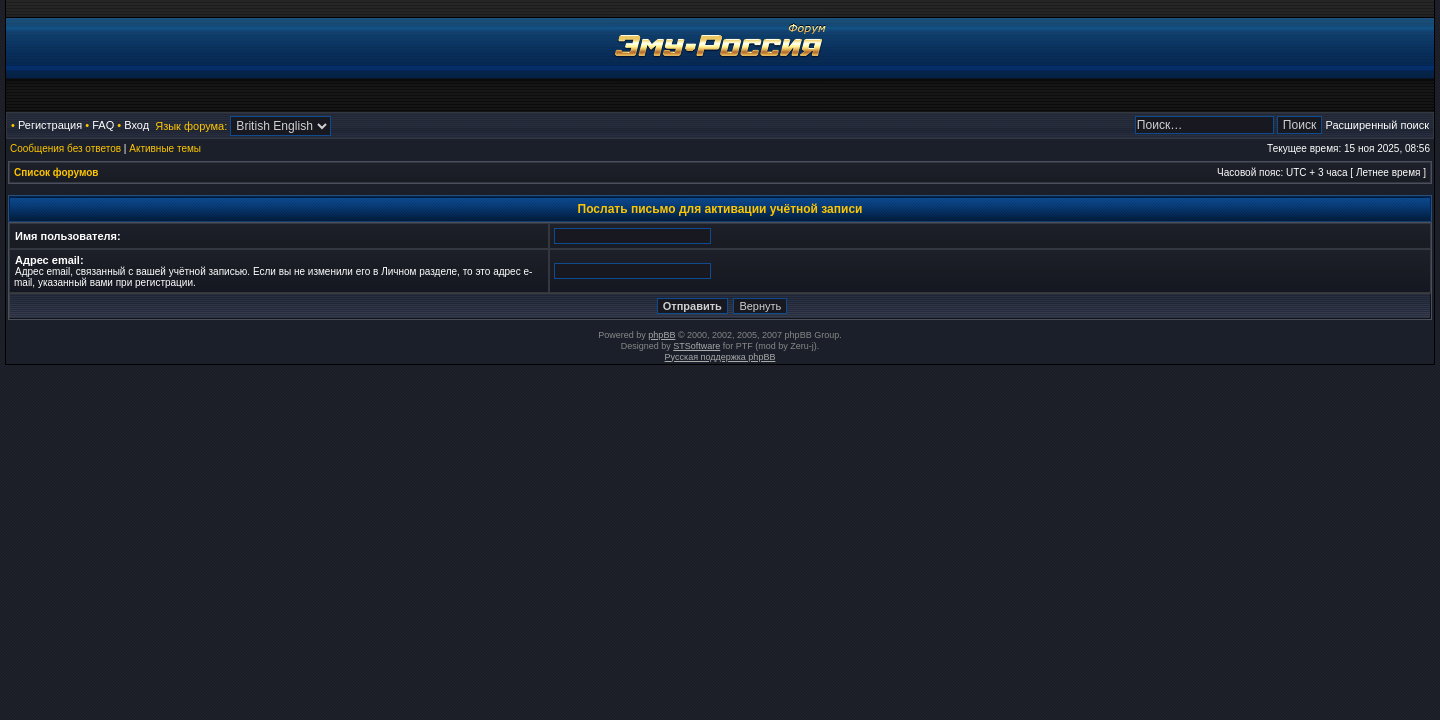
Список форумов (56, 172)
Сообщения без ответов (65, 148)
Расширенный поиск (1377, 125)
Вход (136, 125)
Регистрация (50, 125)
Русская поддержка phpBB (720, 357)
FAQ (103, 125)
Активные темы (165, 148)
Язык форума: (191, 126)
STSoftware (696, 346)
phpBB (661, 335)
